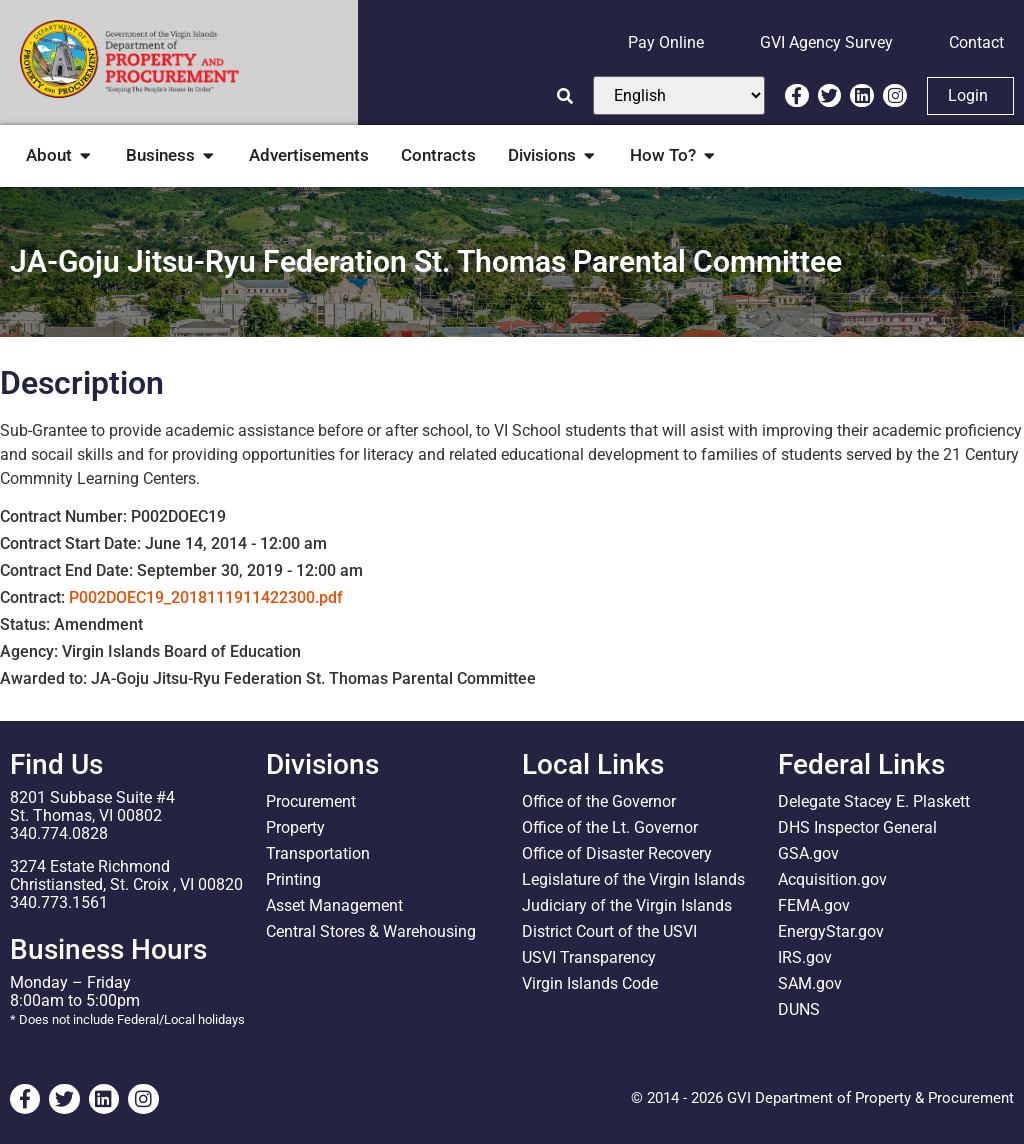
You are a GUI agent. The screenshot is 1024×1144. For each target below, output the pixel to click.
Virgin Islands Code (590, 983)
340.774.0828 (59, 833)
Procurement (311, 801)
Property (295, 827)
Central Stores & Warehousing (371, 931)
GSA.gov (808, 853)
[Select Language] (679, 95)
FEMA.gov (814, 905)
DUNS (799, 1009)
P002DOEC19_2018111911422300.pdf (206, 597)
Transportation (318, 853)
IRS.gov (805, 957)
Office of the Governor (599, 801)
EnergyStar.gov (831, 931)
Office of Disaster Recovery (617, 853)
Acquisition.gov (832, 879)
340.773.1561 (59, 902)
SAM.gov (810, 983)
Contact (976, 42)
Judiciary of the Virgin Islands (627, 905)
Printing (293, 879)
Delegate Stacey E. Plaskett (874, 801)
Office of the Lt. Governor (610, 827)
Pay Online (666, 42)
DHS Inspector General (857, 827)
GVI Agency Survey (826, 42)
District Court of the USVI (609, 931)
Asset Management (334, 905)
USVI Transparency (589, 957)
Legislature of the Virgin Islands (633, 879)
